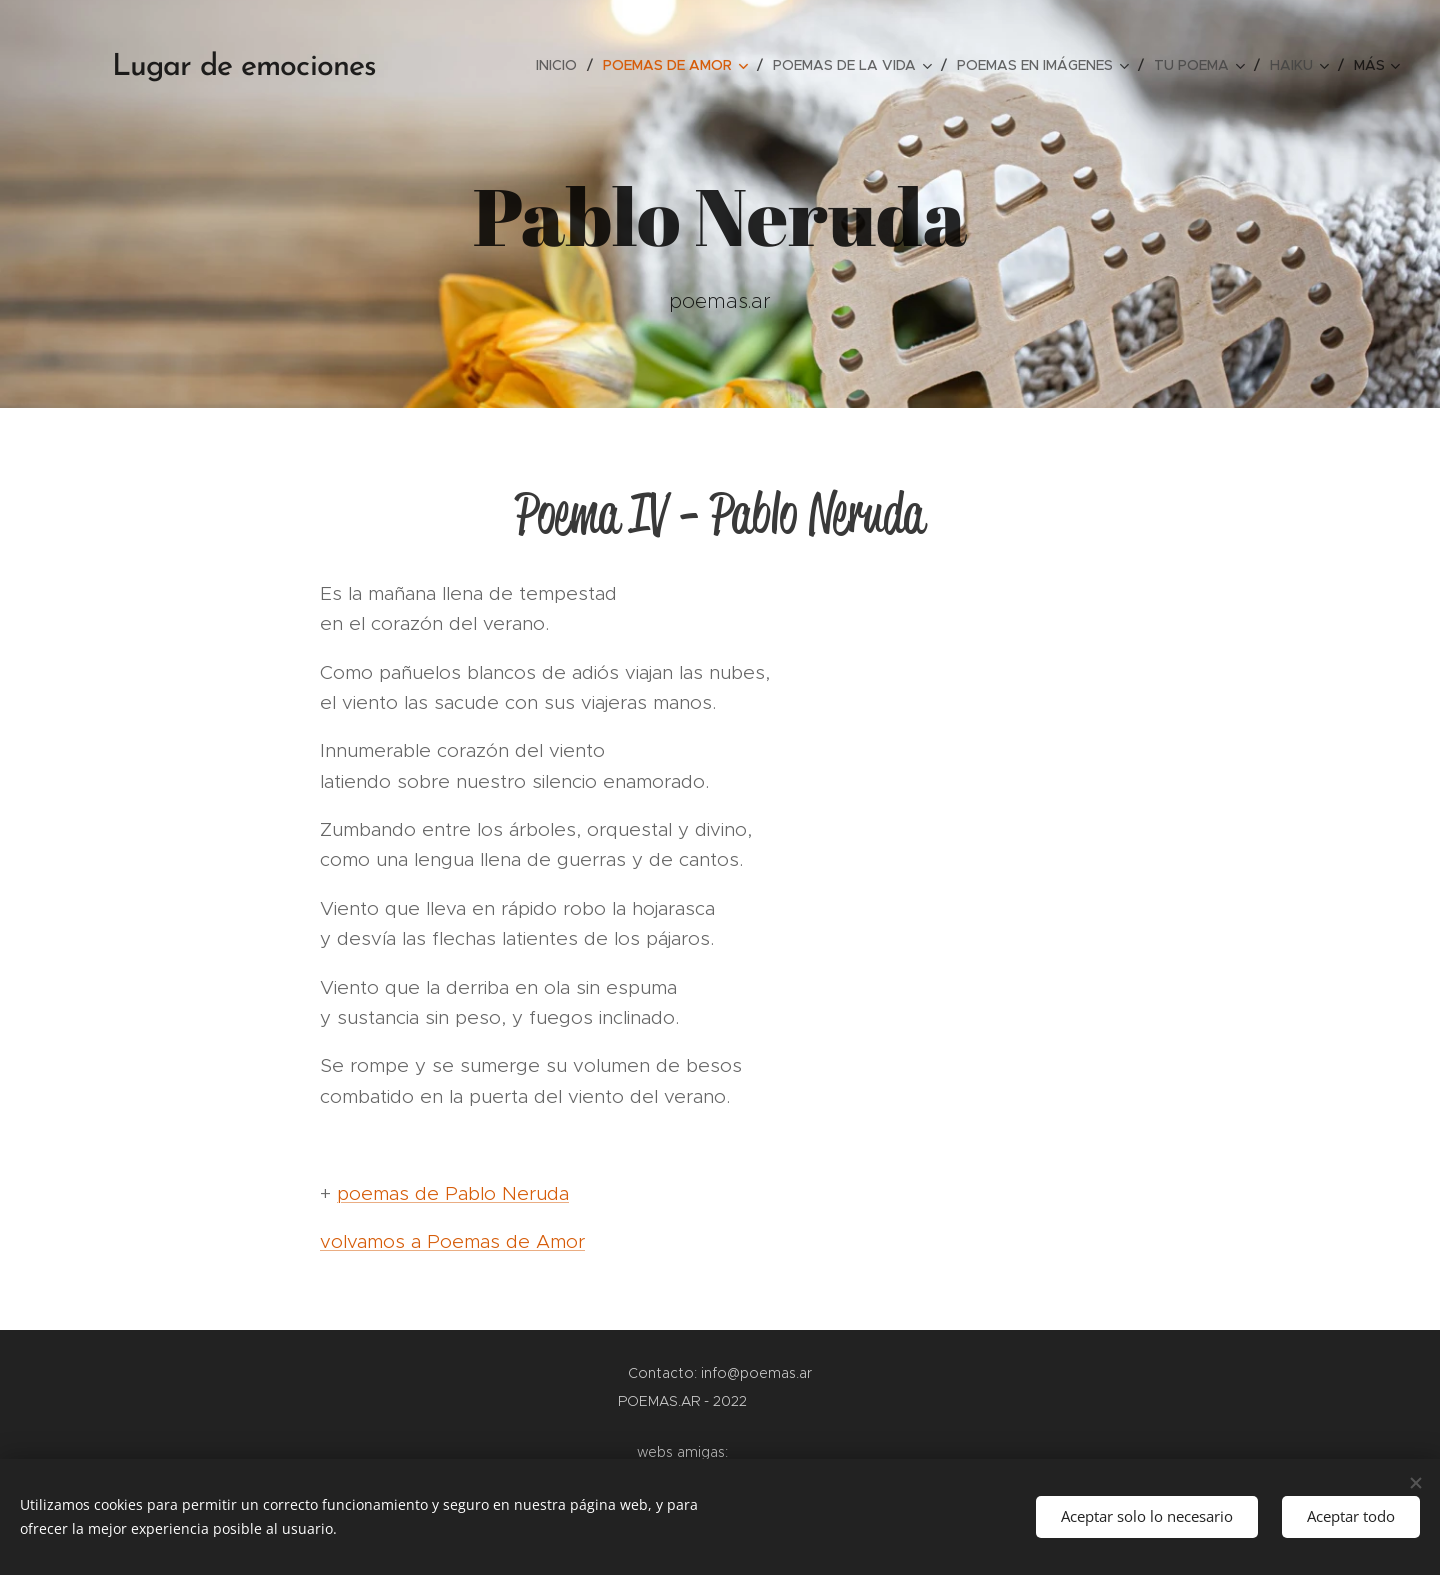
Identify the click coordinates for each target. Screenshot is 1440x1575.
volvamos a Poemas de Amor (452, 1241)
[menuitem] (562, 65)
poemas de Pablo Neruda (453, 1193)
